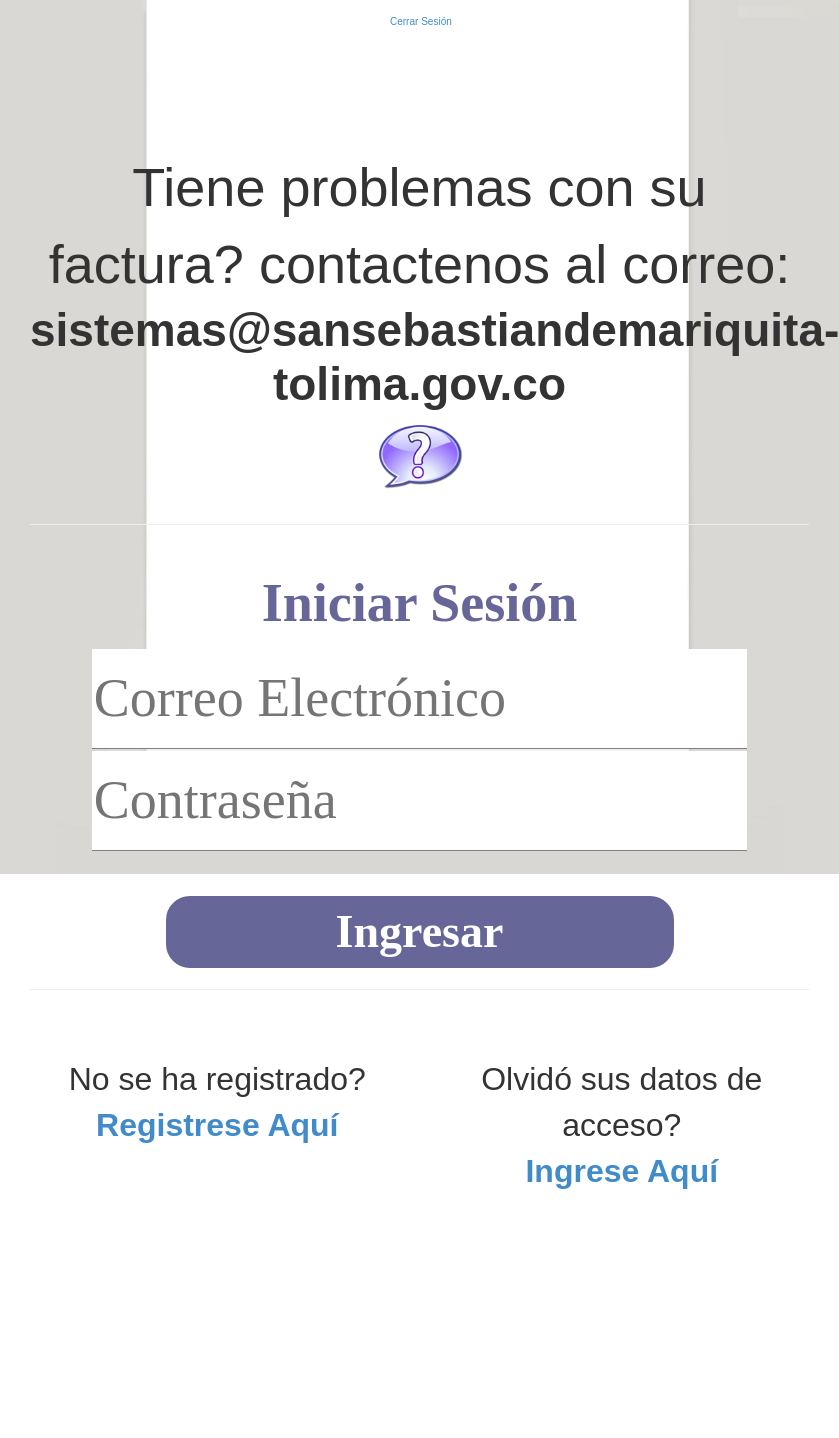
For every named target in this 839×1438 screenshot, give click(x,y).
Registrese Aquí (217, 1125)
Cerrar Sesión (419, 21)
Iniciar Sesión (420, 603)
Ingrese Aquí (621, 1171)
